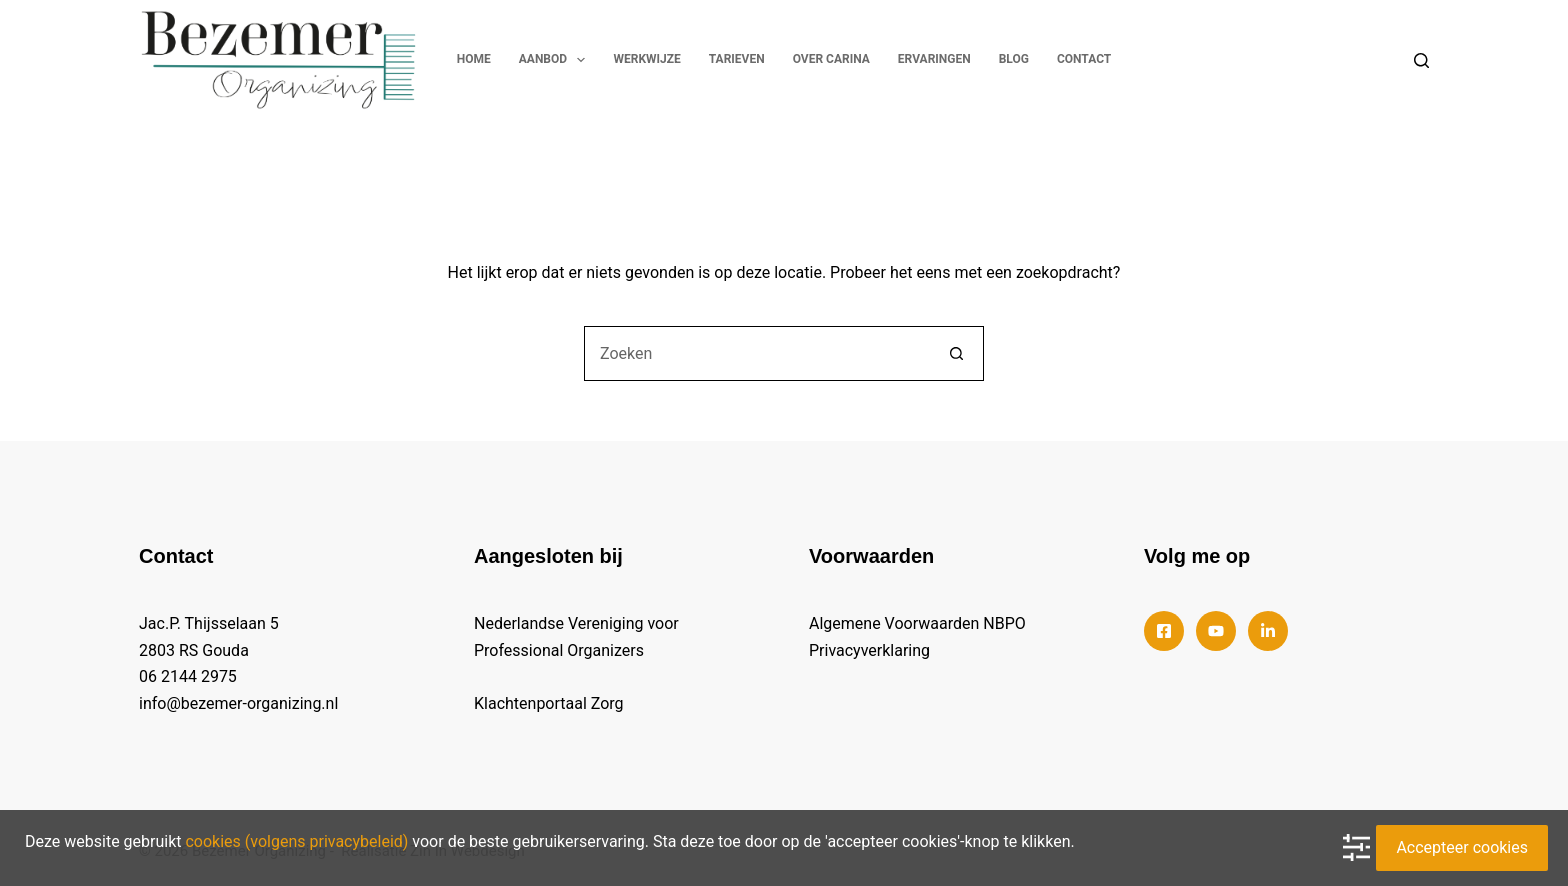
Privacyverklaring (869, 650)
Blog (1014, 59)
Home (474, 59)
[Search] (1421, 60)
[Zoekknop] (956, 353)
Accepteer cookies (1462, 847)
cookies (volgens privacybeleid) (296, 841)
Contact (1084, 59)
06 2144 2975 (188, 676)
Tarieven (737, 59)
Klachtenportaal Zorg (549, 703)
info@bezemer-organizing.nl (238, 703)
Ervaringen (934, 59)
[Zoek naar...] (756, 353)
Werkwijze (646, 59)
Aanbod (556, 60)
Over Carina (831, 59)
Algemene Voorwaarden (894, 623)
